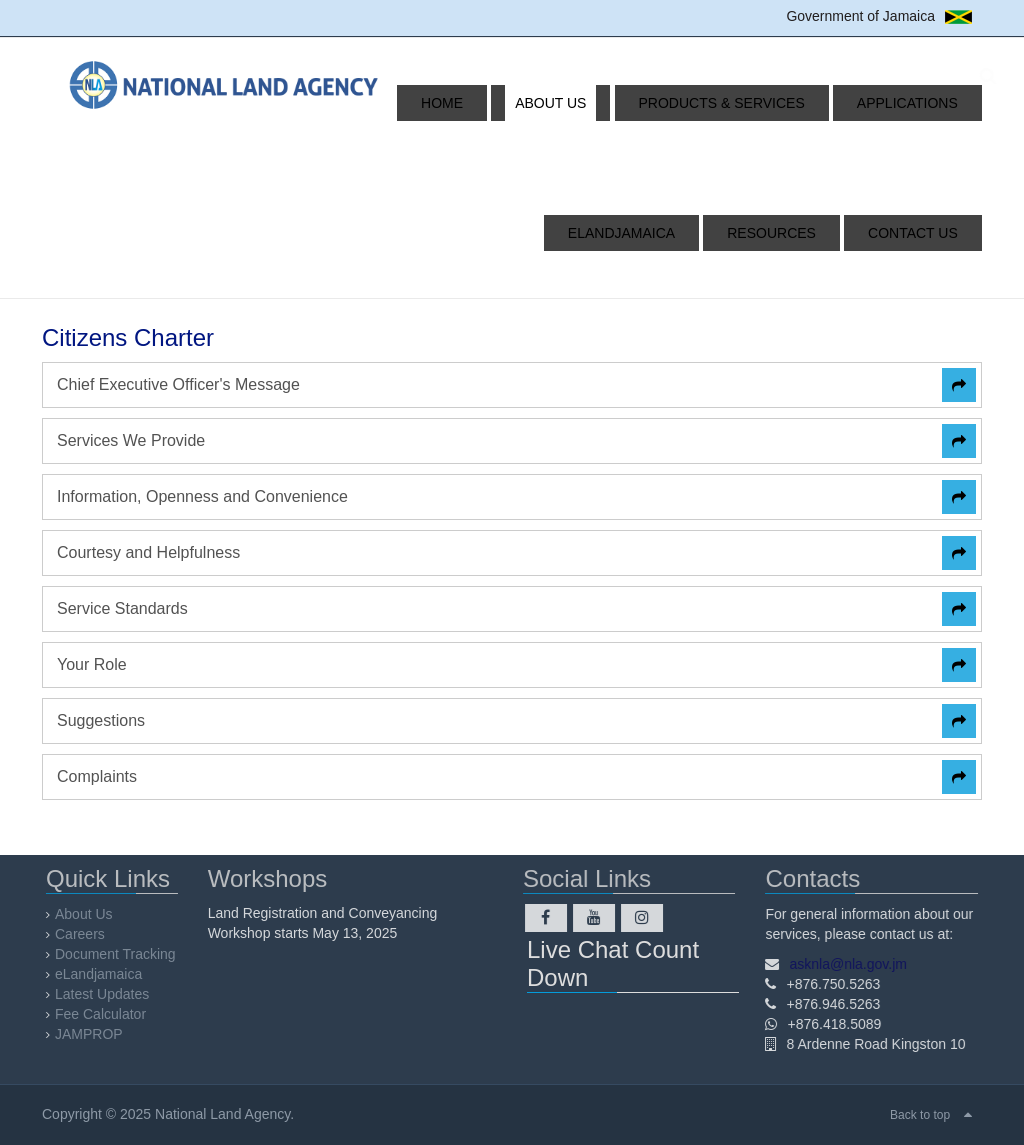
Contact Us (922, 233)
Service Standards (122, 608)
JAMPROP (95, 1034)
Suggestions (101, 720)
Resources (804, 233)
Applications (780, 103)
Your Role (92, 664)
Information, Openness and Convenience (202, 496)
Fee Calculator (106, 1014)
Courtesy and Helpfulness (148, 552)
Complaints (97, 776)
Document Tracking (121, 954)
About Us (470, 103)
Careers (86, 934)
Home (385, 103)
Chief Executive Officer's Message (178, 384)
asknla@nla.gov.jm (842, 964)
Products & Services (618, 103)
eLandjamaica (913, 103)
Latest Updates (108, 994)
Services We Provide (131, 440)
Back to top (920, 1115)
